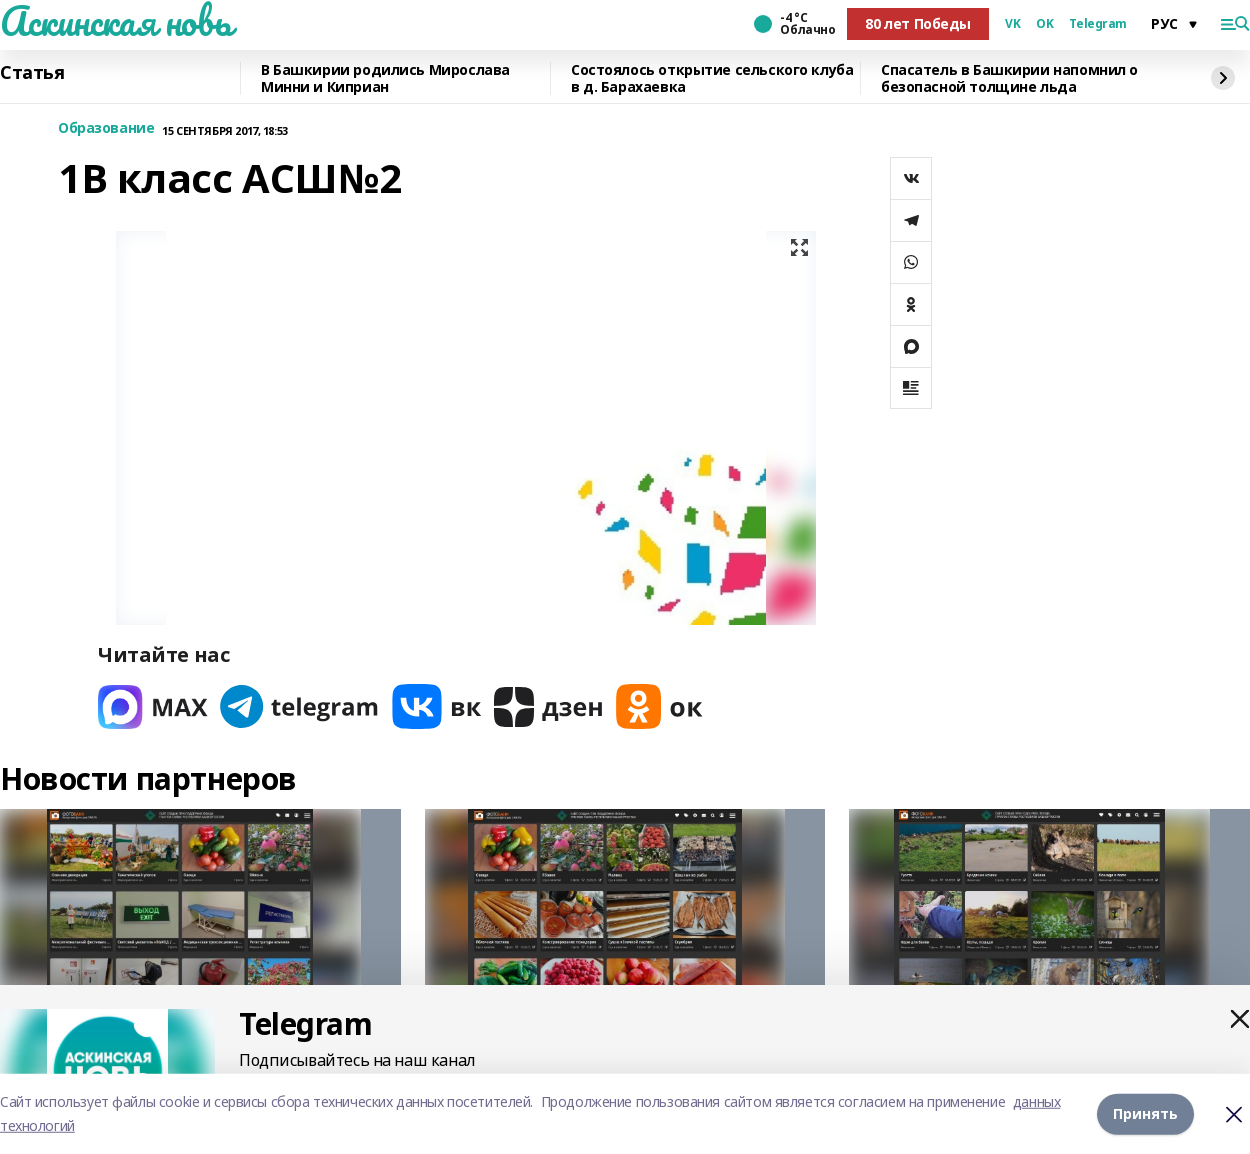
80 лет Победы (918, 23)
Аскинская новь (115, 21)
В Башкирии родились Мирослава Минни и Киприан (385, 78)
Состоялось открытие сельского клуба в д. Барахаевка (712, 78)
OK (1044, 24)
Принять (1145, 1113)
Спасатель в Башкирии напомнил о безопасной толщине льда (1009, 78)
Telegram (1098, 24)
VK (1012, 24)
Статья (32, 73)
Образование (106, 128)
